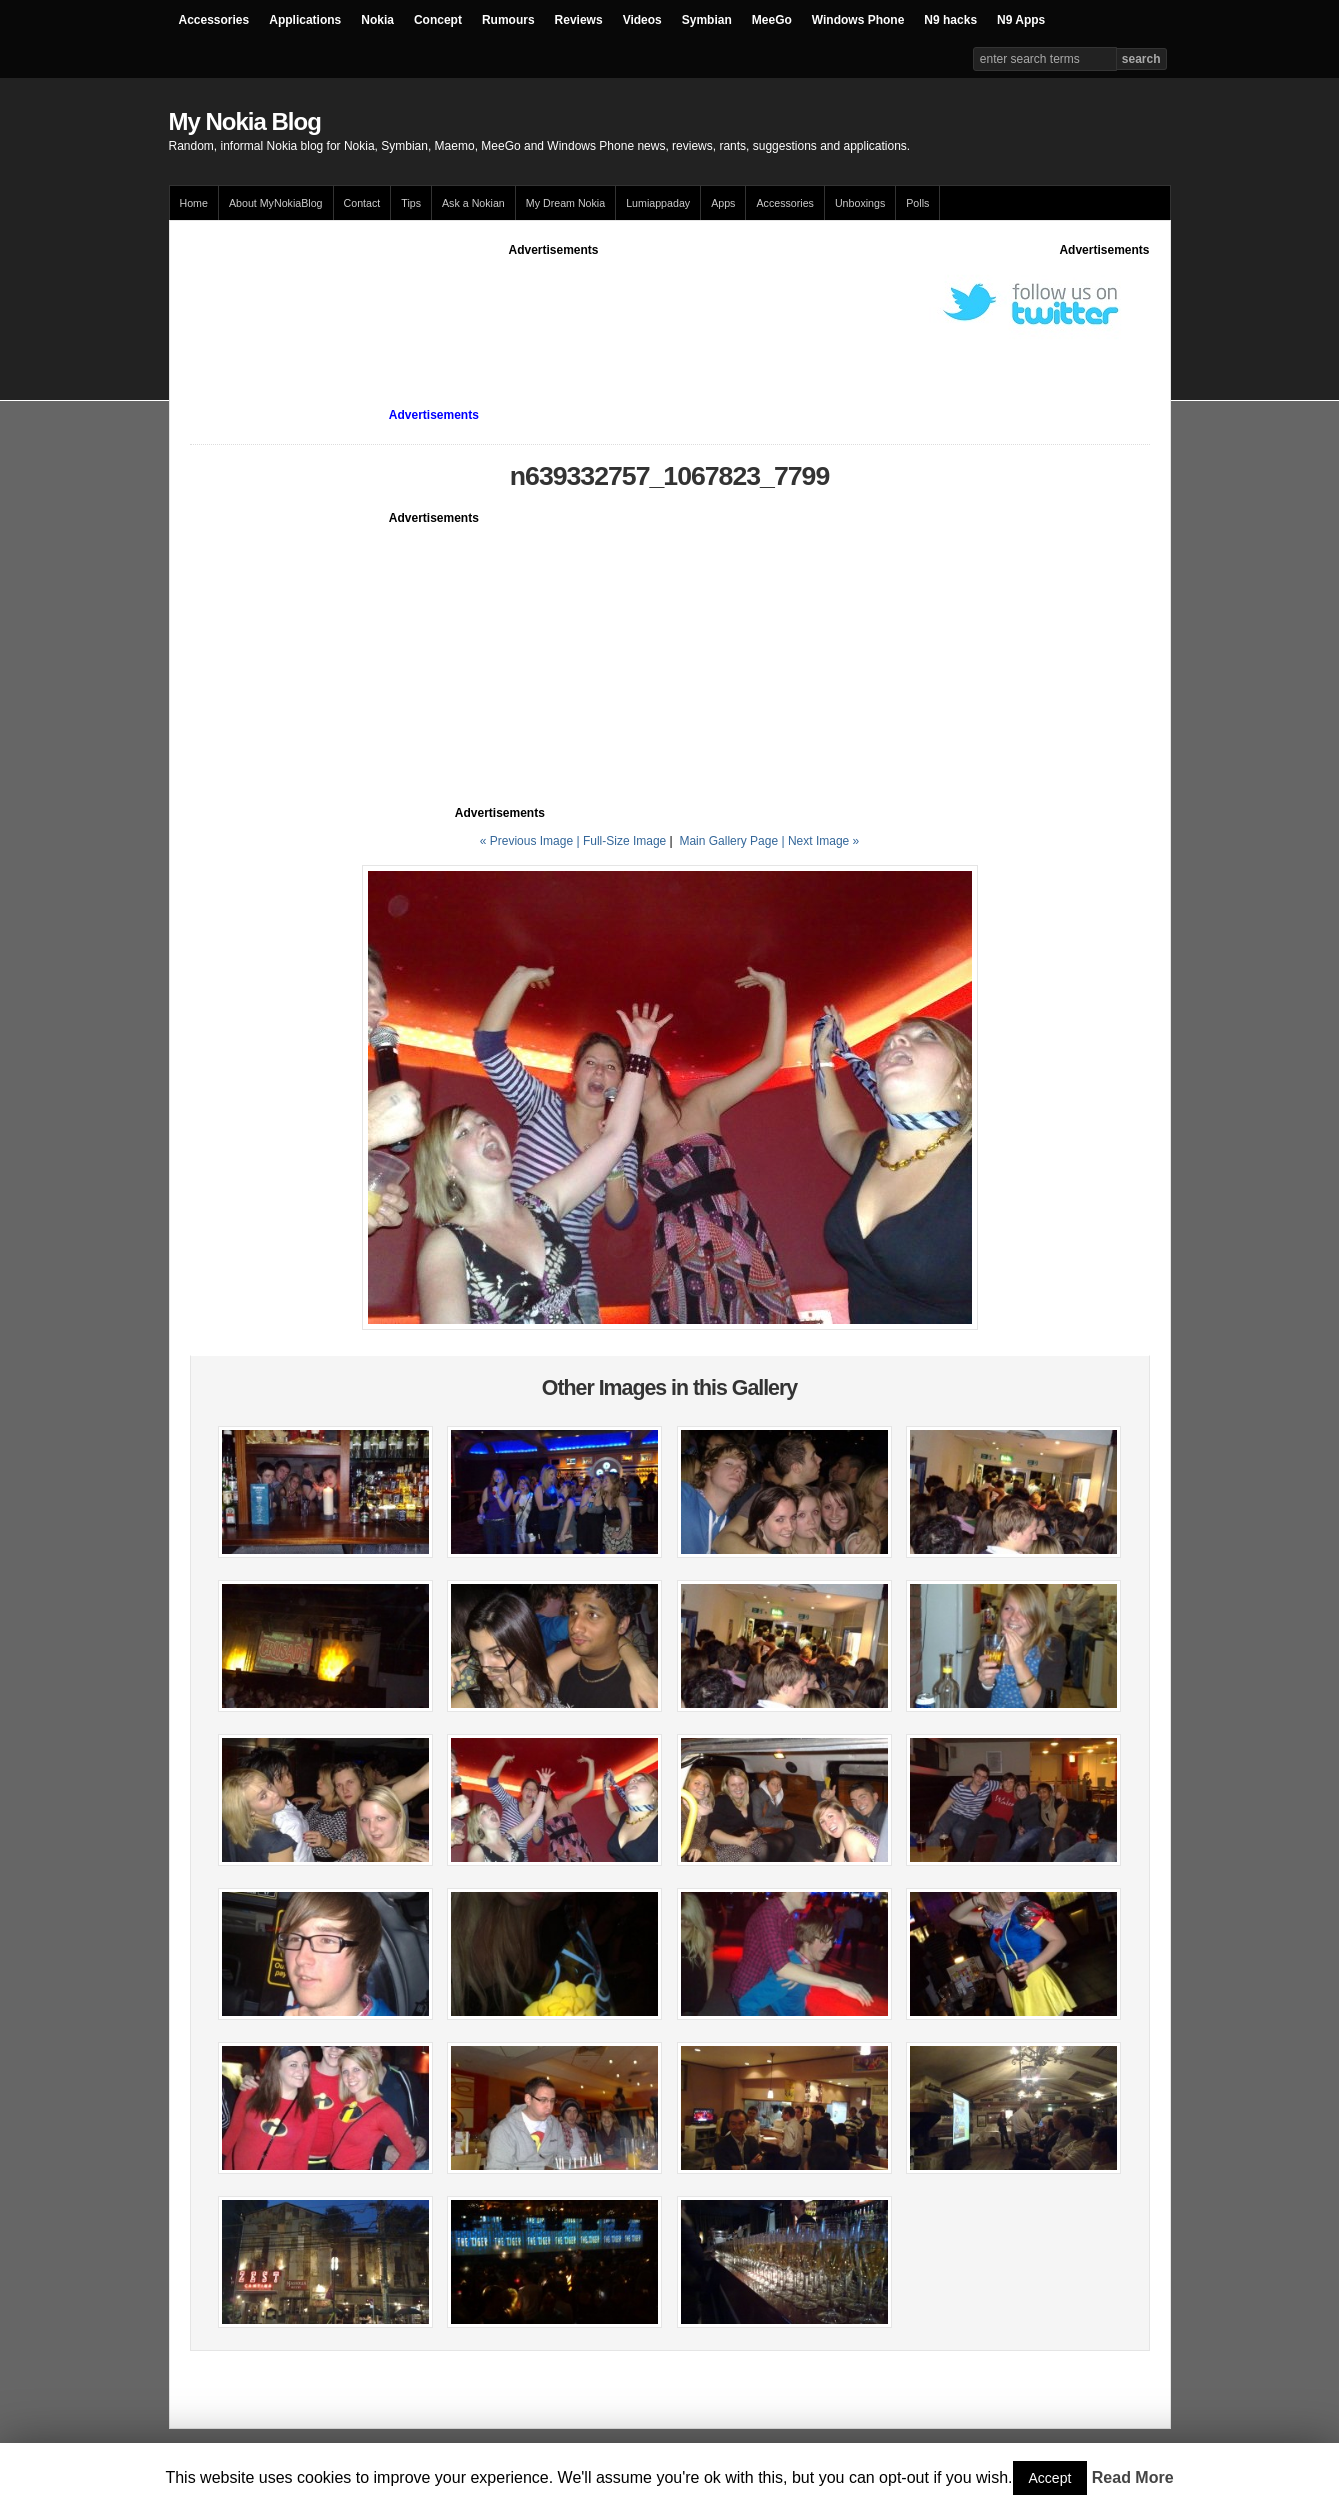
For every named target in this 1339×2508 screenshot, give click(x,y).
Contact (362, 203)
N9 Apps (1021, 20)
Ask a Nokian (473, 203)
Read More (1133, 2477)
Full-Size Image (624, 841)
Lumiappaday (658, 203)
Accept (1050, 2478)
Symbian (707, 20)
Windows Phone (858, 20)
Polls (917, 203)
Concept (438, 20)
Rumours (508, 20)
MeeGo (772, 20)
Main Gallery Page (728, 841)
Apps (723, 203)
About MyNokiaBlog (276, 203)
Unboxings (860, 203)
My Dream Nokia (565, 203)
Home (194, 203)
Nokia (377, 20)
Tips (411, 203)
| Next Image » (820, 841)
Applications (305, 20)
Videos (642, 20)
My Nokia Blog (245, 121)
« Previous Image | (531, 841)
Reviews (579, 20)
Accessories (214, 20)
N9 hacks (950, 20)
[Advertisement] (554, 304)
